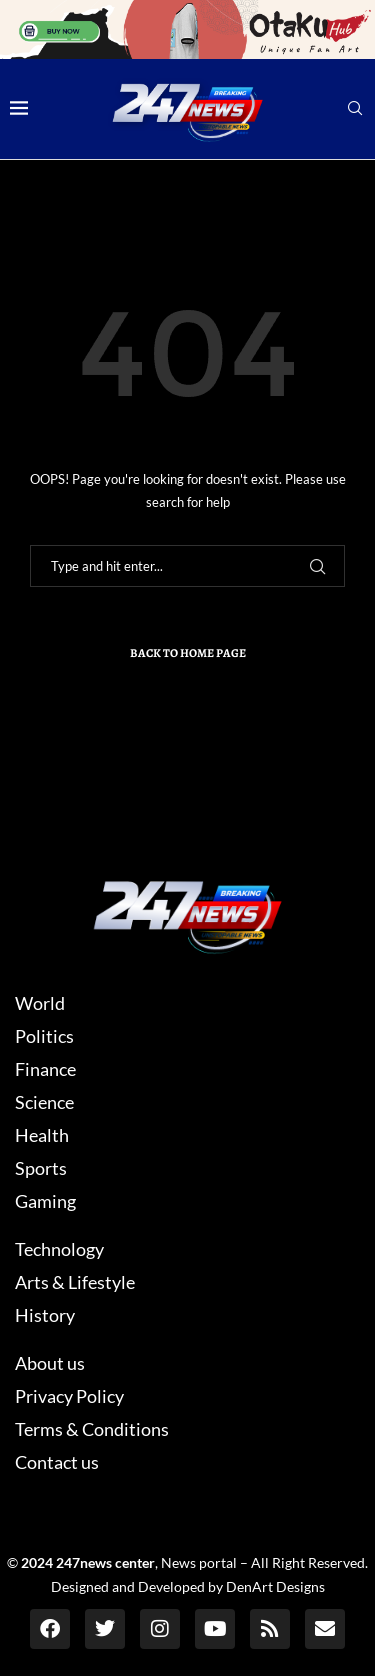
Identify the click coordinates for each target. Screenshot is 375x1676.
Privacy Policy (69, 1396)
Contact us (57, 1462)
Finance (45, 1069)
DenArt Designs (275, 1586)
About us (50, 1363)
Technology (59, 1249)
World (40, 1003)
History (45, 1315)
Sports (41, 1168)
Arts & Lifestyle (75, 1282)
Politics (44, 1036)
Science (44, 1102)
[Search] (355, 109)
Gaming (45, 1201)
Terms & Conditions (92, 1429)
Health (42, 1135)
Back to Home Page (188, 653)
